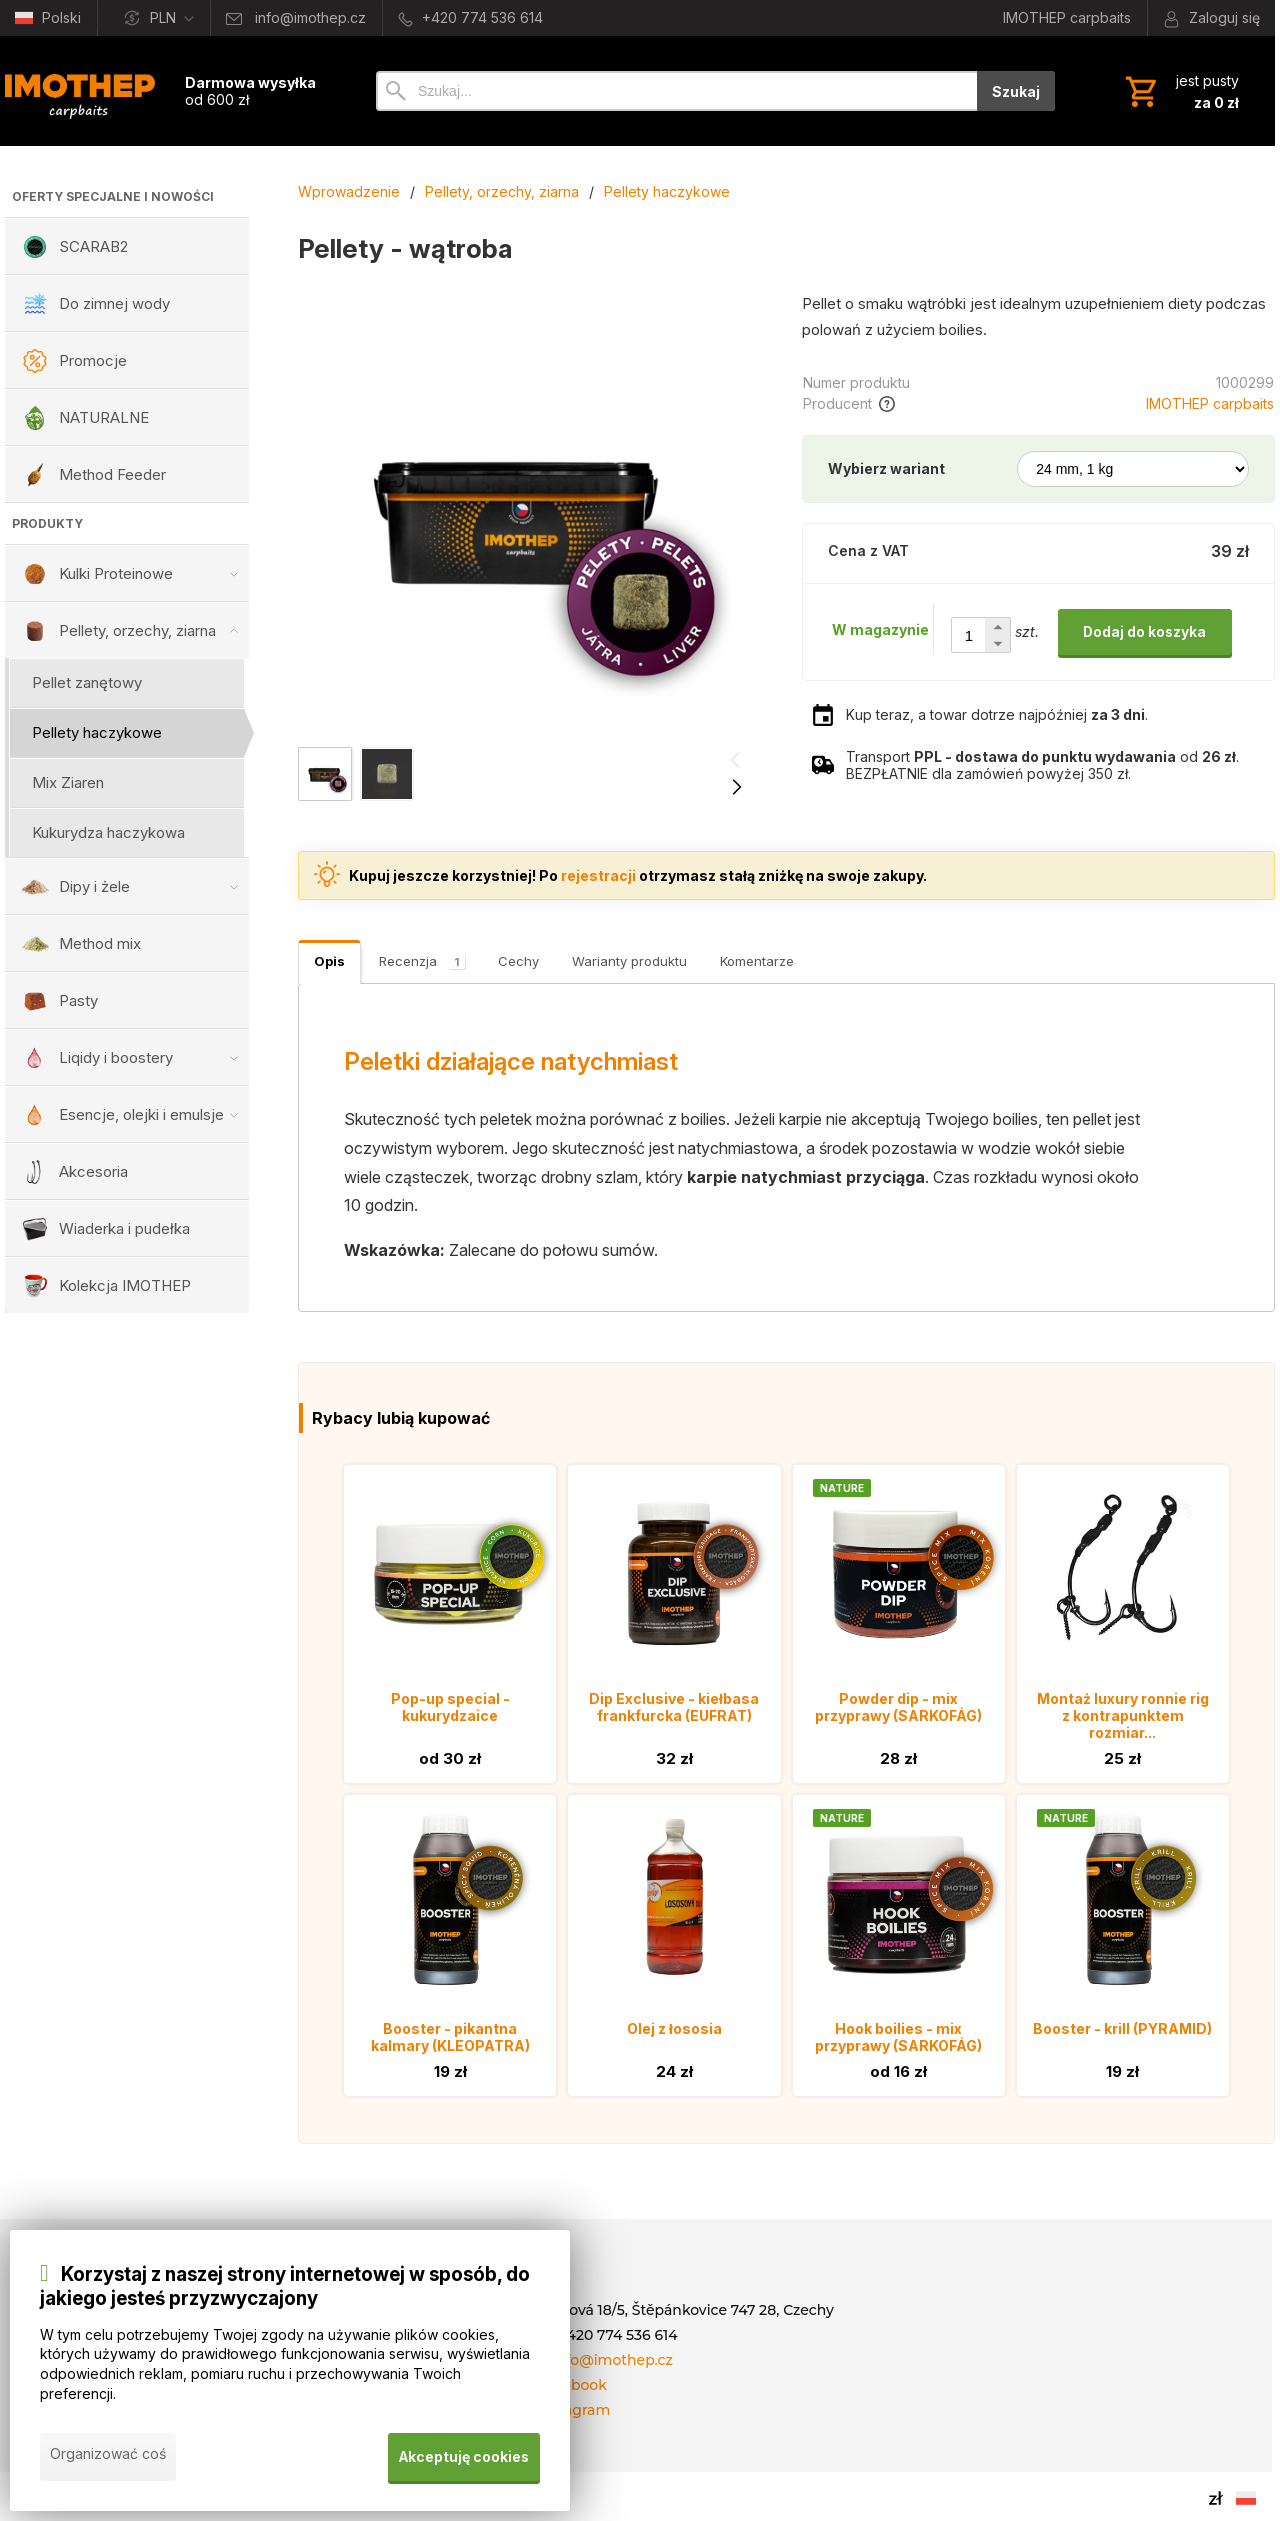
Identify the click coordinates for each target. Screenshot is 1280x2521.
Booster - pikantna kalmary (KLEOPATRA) (450, 2037)
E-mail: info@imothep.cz (586, 2360)
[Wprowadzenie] (80, 91)
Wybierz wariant (886, 468)
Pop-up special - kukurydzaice (450, 1707)
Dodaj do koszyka (1144, 631)
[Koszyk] (1180, 91)
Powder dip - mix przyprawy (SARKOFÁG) (898, 1707)
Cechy (518, 961)
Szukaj (1016, 91)
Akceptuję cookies (463, 2459)
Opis (329, 961)
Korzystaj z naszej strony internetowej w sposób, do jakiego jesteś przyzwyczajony (285, 2292)
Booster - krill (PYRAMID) (1122, 2028)
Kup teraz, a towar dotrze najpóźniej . (997, 714)
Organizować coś (108, 2459)
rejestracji (598, 875)
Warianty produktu (629, 961)
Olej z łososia (674, 2028)
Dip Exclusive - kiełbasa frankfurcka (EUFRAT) (674, 1707)
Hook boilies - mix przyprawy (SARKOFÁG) (898, 2037)
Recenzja (422, 961)
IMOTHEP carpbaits (1210, 403)
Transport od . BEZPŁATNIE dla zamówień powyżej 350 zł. (1042, 765)
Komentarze (757, 961)
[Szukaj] (676, 91)
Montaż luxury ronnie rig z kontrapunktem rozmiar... (1123, 1715)
